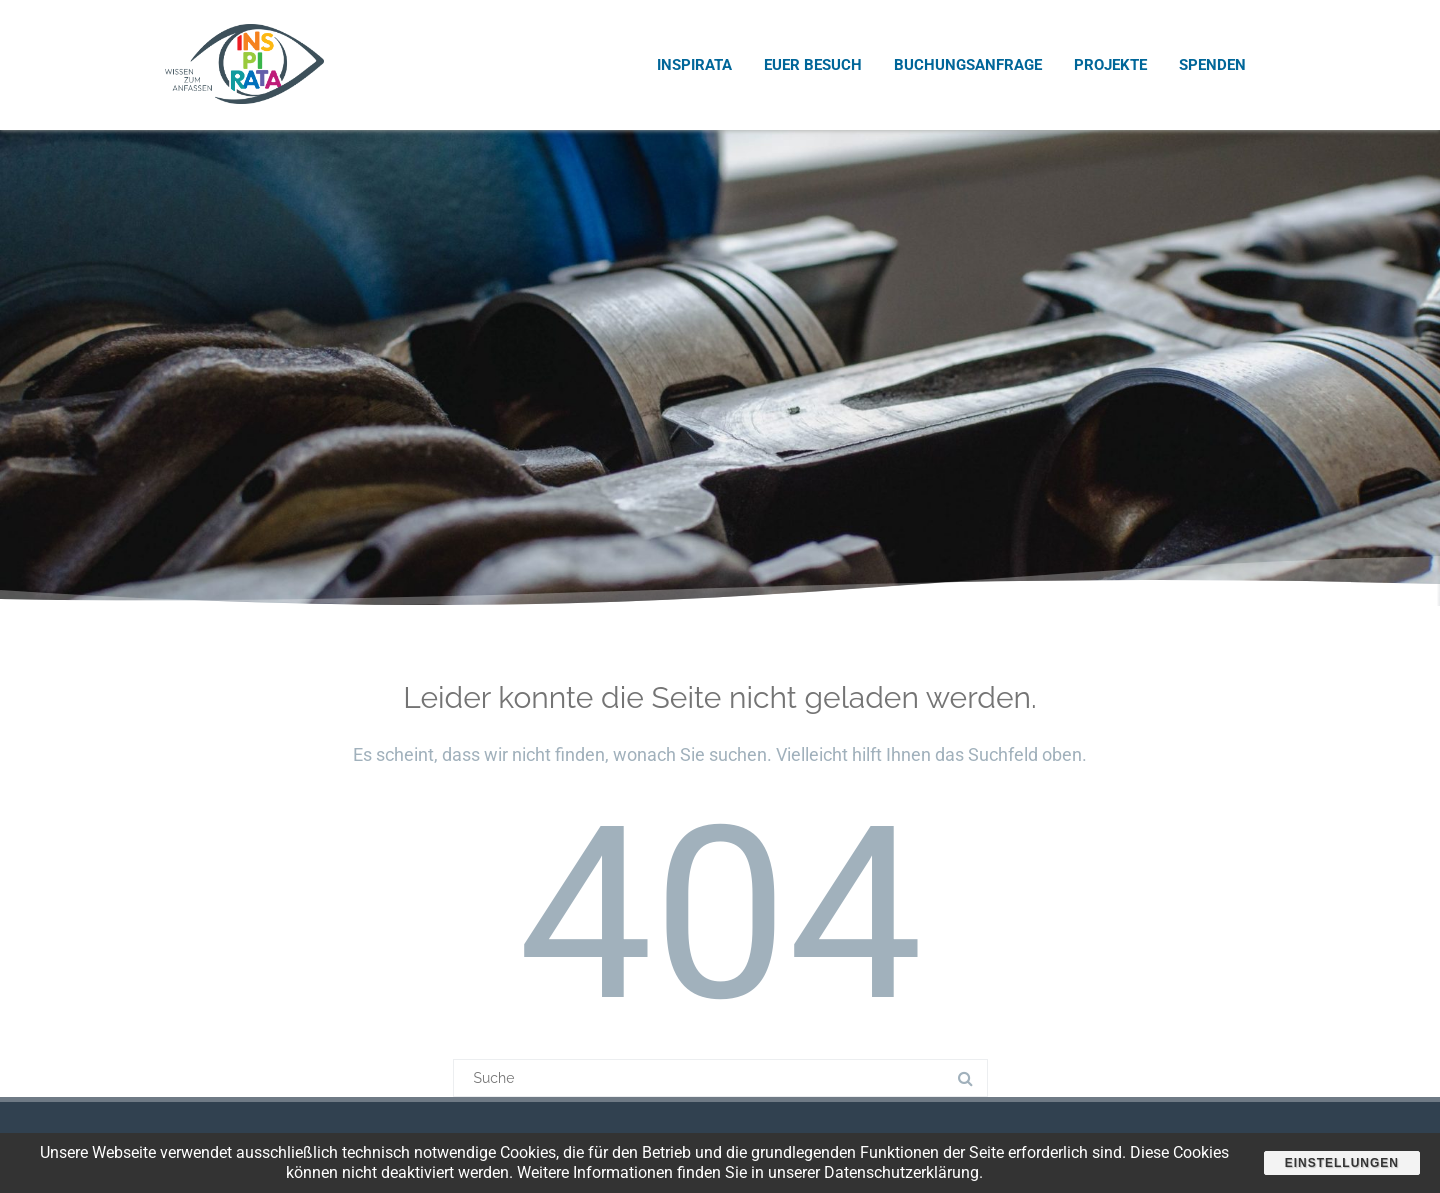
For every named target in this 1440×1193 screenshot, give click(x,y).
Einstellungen (1342, 1163)
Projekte (1110, 65)
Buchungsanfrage (968, 65)
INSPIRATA (694, 65)
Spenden (1212, 65)
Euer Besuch (813, 65)
